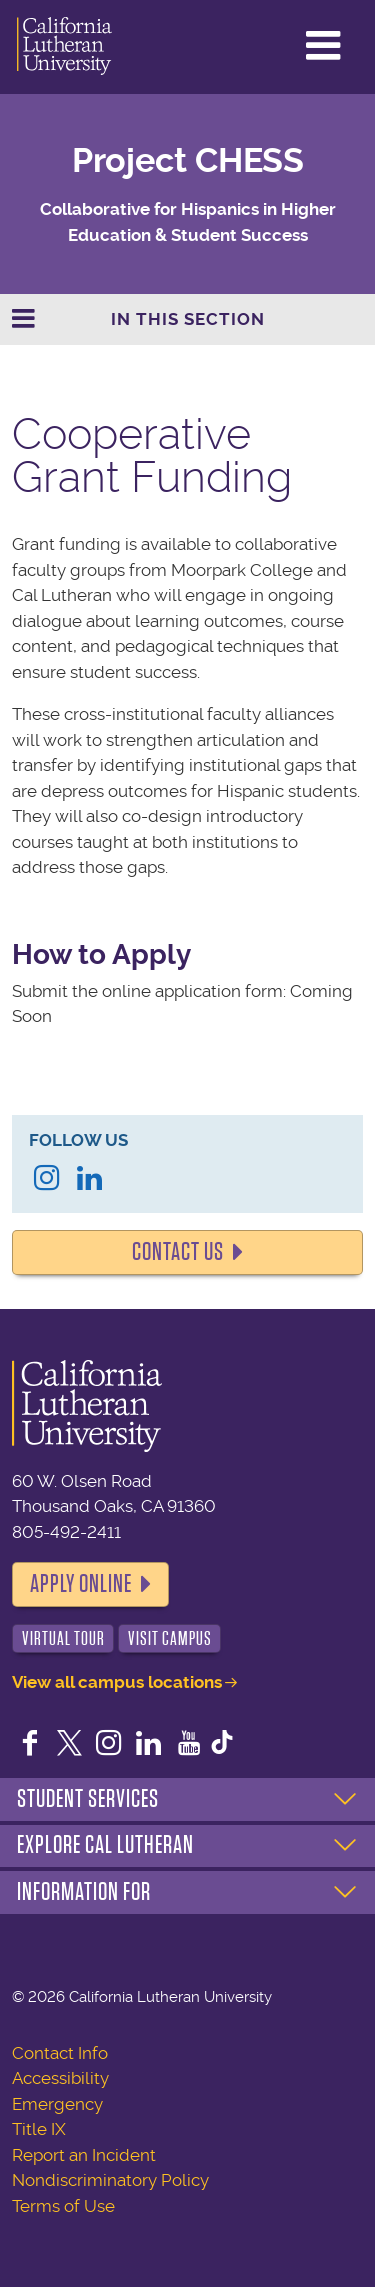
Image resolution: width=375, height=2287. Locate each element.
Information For (84, 1892)
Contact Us (178, 1252)
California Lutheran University (64, 47)
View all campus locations (117, 1682)
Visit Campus (170, 1638)
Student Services (88, 1799)
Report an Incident (84, 2155)
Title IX (39, 2129)
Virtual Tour (63, 1638)
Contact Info (60, 2053)
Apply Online (81, 1584)
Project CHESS (188, 160)
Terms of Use (63, 2206)
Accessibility (60, 2078)
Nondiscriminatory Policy (110, 2180)
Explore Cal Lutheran (105, 1845)
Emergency (57, 2104)
